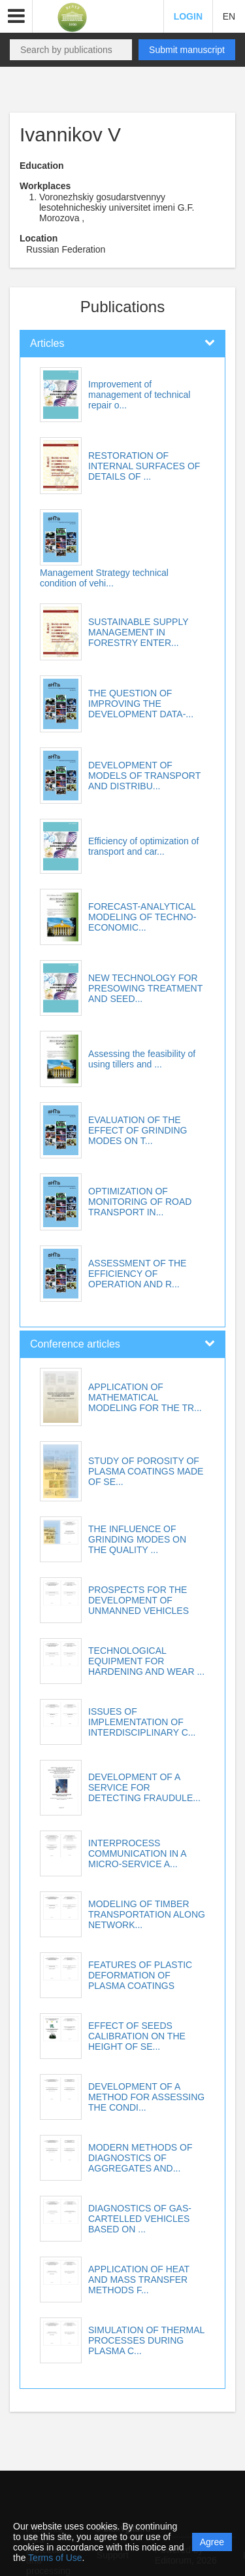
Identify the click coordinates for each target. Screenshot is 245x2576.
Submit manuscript (187, 50)
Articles (47, 343)
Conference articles (75, 1344)
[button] (16, 16)
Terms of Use (55, 2557)
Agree (212, 2542)
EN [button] (229, 16)
